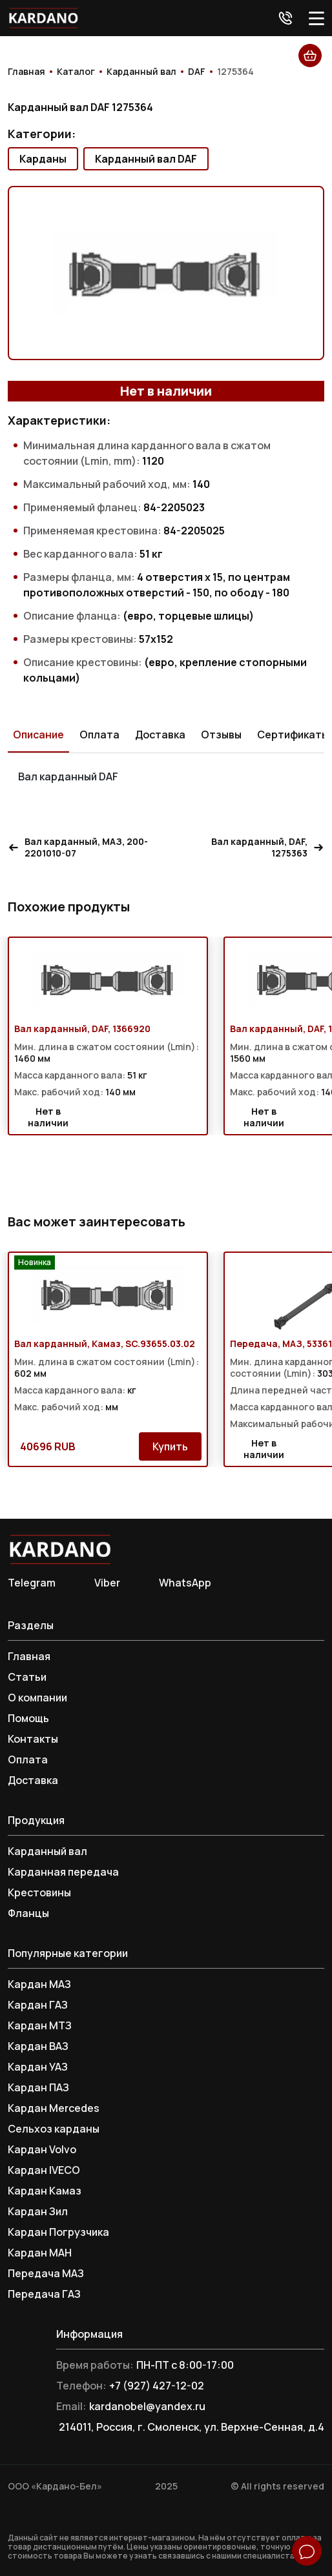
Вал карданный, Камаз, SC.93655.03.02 (104, 1344)
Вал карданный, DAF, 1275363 (267, 847)
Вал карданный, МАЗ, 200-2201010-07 (78, 847)
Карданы (43, 159)
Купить (170, 1446)
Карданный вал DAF (146, 159)
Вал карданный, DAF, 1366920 (82, 1029)
